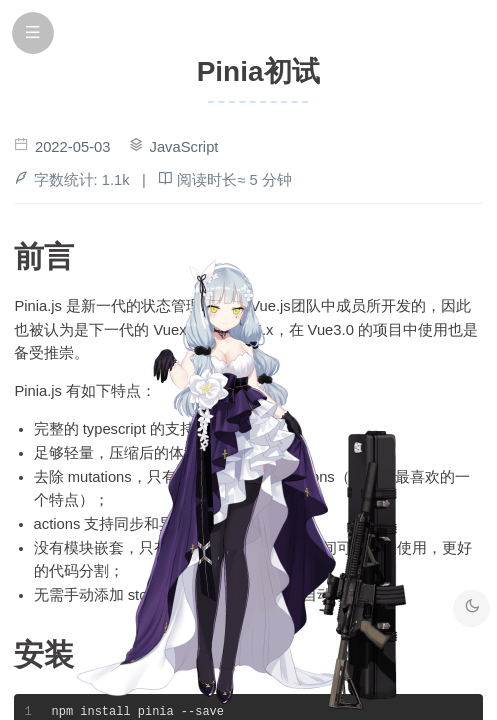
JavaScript (184, 147)
